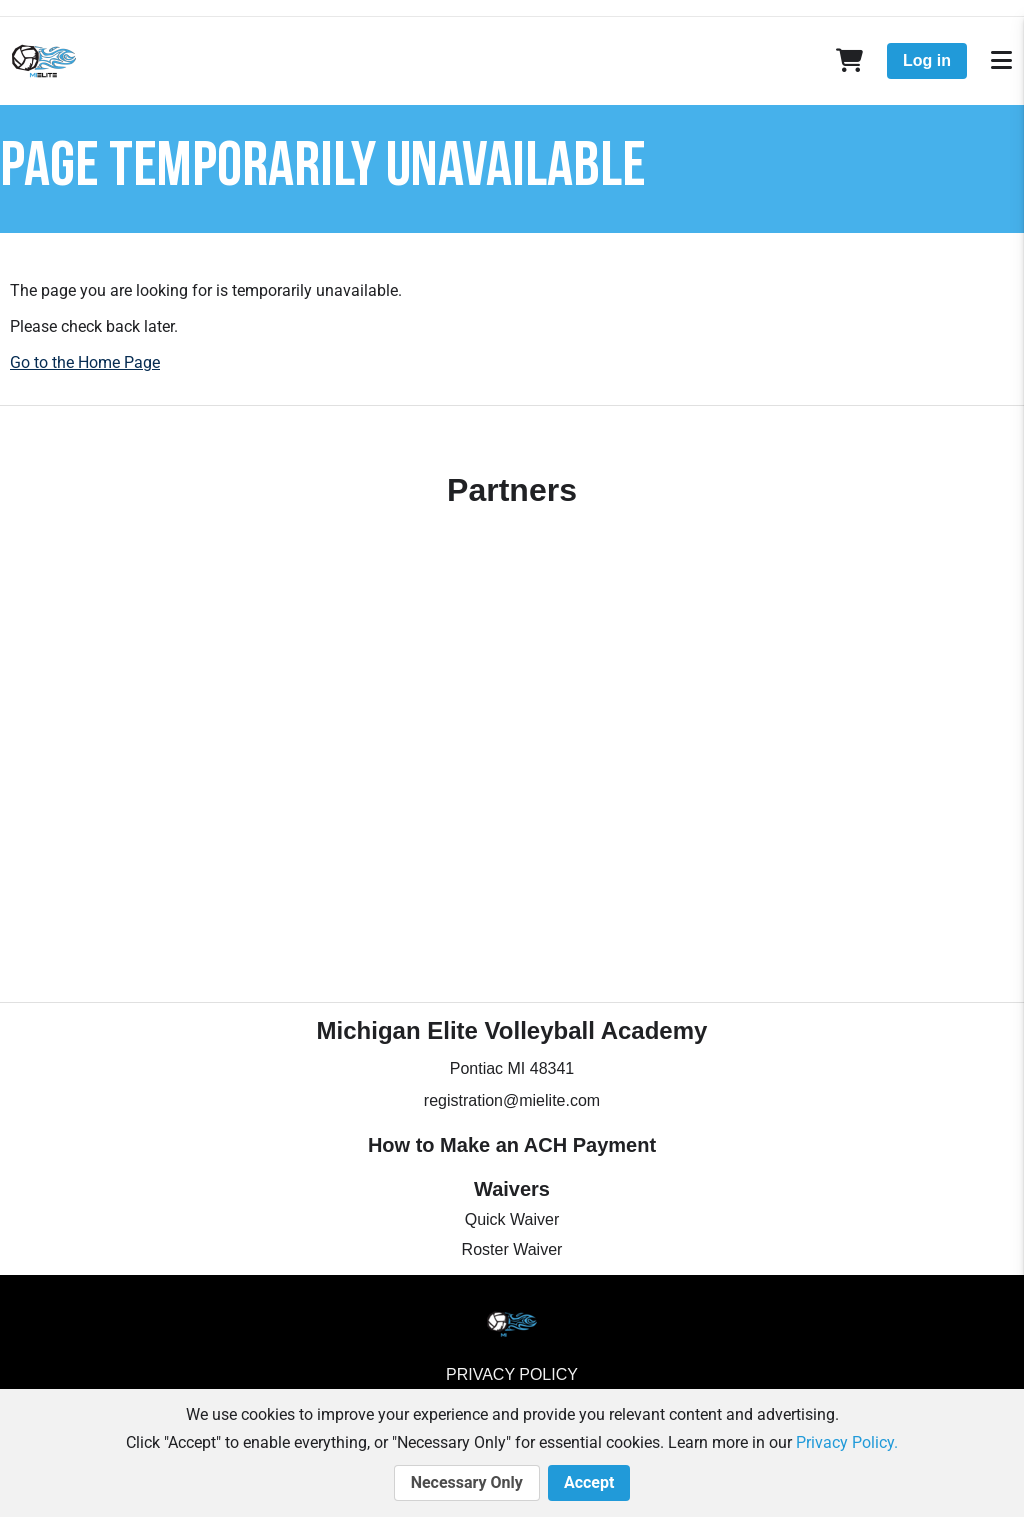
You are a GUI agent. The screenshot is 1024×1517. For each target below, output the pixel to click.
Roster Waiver (512, 1249)
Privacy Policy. (847, 1442)
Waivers (512, 1189)
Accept (589, 1483)
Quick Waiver (512, 1219)
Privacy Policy (512, 1374)
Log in (927, 60)
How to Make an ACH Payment (512, 1145)
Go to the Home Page (85, 362)
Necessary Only (467, 1483)
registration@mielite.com (512, 1100)
